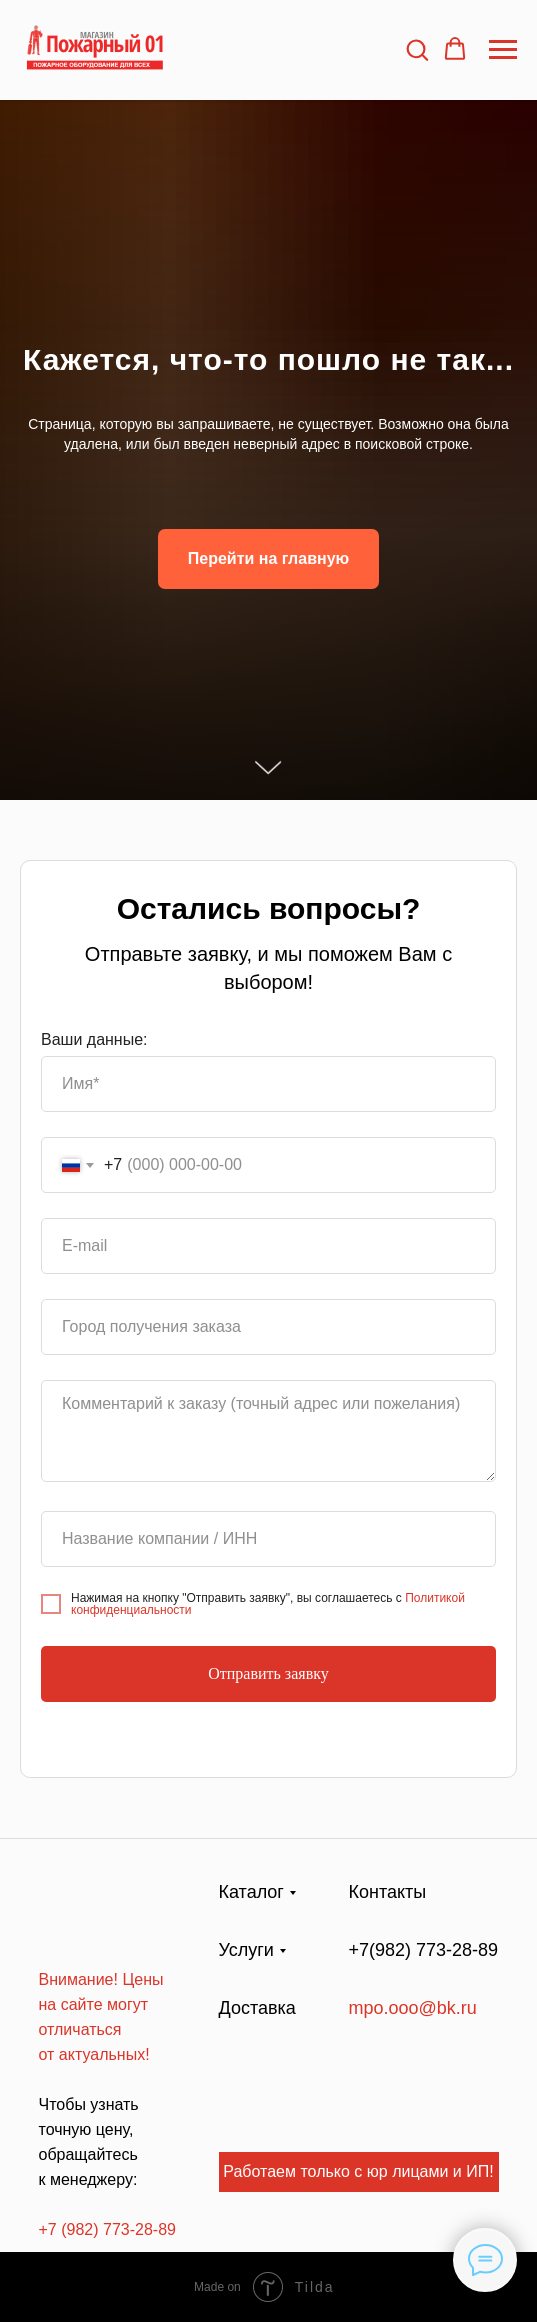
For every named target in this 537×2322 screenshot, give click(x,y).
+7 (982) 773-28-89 (107, 2229)
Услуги (246, 1950)
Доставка (257, 2008)
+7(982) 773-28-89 (424, 1950)
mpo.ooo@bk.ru (413, 2008)
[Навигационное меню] (503, 50)
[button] (417, 49)
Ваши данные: (94, 1039)
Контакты (388, 1892)
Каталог (251, 1892)
